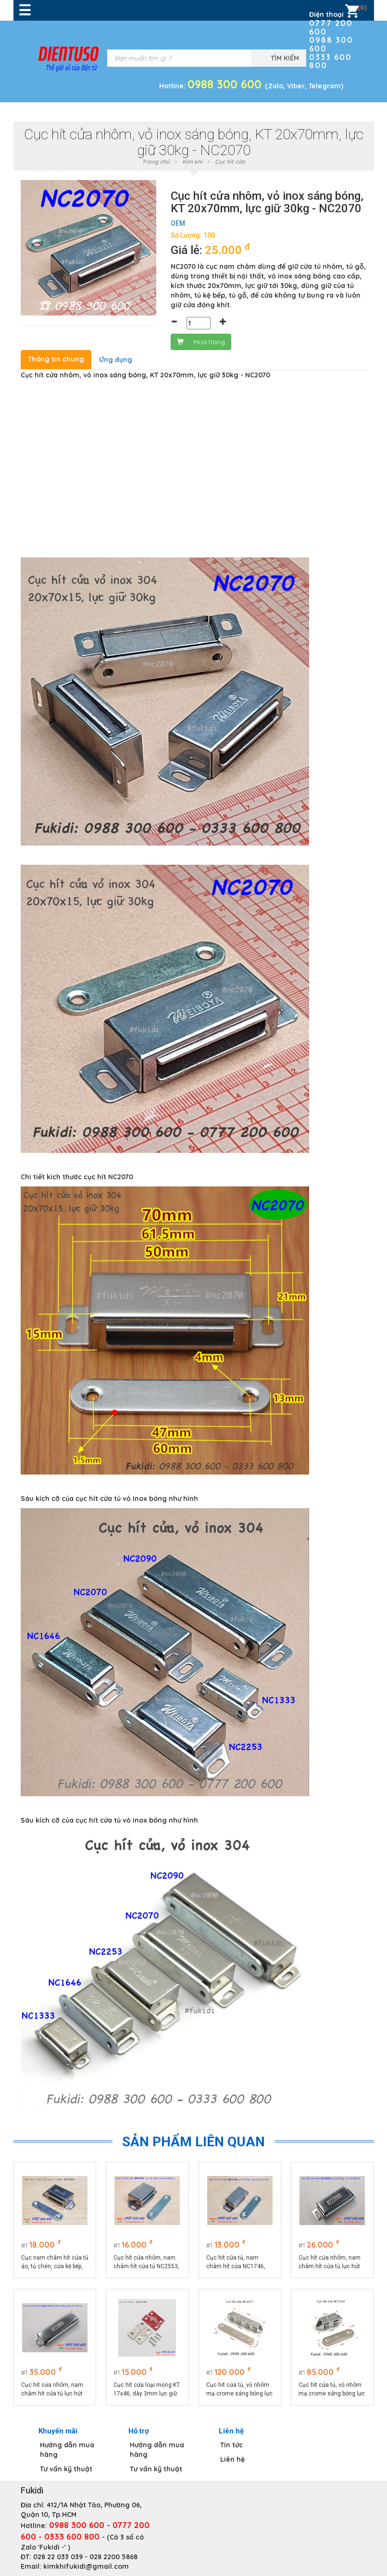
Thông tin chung (56, 359)
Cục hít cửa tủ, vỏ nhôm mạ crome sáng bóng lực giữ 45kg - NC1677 (239, 2390)
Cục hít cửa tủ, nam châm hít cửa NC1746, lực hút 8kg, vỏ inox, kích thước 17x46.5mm (238, 2262)
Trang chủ (156, 161)
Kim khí (192, 161)
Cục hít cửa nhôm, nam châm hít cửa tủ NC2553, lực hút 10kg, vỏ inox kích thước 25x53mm (146, 2262)
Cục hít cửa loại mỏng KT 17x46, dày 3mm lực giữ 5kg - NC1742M (146, 2390)
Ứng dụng (115, 359)
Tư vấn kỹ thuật (66, 2469)
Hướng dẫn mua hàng (67, 2450)
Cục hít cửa (230, 161)
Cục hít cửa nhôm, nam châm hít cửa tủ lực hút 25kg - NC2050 (330, 2262)
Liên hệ (232, 2459)
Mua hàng (201, 342)
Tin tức (231, 2445)
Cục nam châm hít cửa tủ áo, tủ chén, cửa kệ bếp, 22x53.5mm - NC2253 (54, 2262)
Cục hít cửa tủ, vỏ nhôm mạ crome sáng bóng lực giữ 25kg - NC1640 (332, 2390)
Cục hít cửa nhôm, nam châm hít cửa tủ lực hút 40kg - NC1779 (52, 2390)
